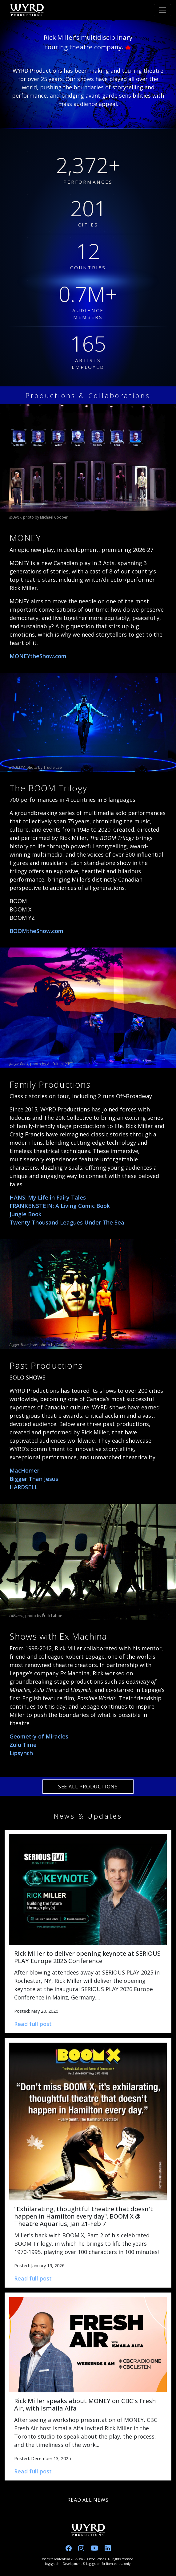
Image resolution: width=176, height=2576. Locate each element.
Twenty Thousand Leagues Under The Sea (67, 1222)
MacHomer (24, 1470)
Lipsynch (21, 1753)
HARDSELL (24, 1487)
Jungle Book (26, 1214)
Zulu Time (23, 1744)
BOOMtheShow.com (36, 931)
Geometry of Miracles (39, 1736)
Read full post (33, 2024)
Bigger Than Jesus (34, 1478)
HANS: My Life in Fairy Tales (48, 1197)
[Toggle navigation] (162, 10)
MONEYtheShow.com (38, 656)
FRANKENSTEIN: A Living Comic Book (60, 1205)
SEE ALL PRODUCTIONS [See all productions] (88, 1786)
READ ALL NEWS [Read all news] (87, 2500)
